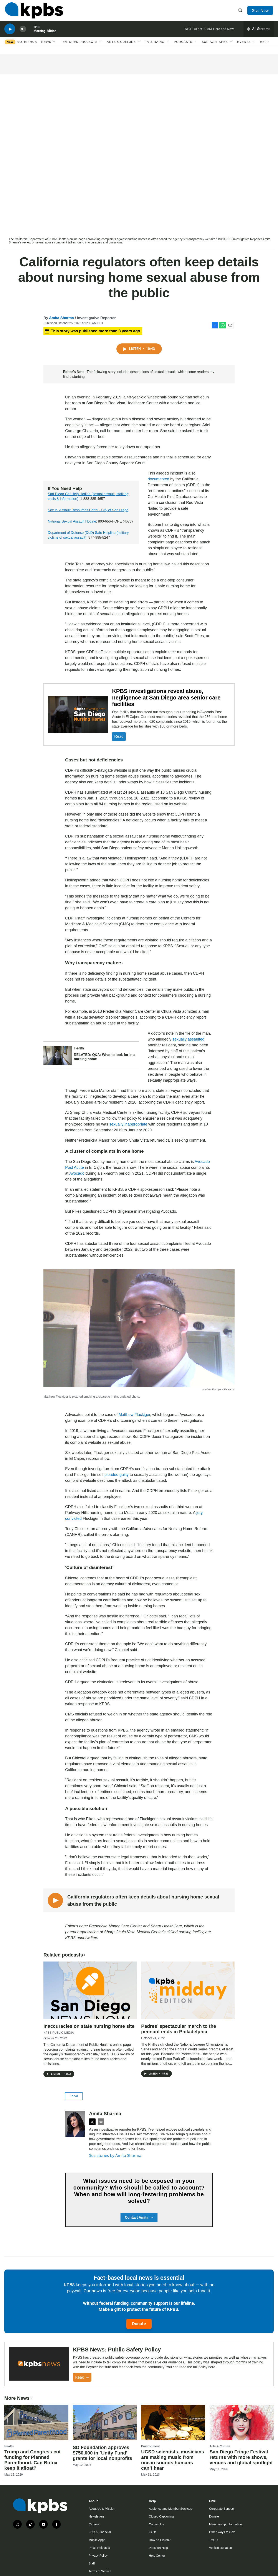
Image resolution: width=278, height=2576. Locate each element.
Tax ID (213, 2540)
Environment (150, 2446)
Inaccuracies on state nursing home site (88, 2026)
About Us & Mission (102, 2508)
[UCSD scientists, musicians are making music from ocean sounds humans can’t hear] (173, 2422)
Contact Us (156, 2524)
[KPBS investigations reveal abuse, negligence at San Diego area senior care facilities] (78, 714)
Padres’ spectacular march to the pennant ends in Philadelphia (178, 2028)
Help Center (157, 2555)
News (46, 45)
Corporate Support (221, 2508)
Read (119, 736)
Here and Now (223, 31)
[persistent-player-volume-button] (22, 32)
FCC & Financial (100, 2532)
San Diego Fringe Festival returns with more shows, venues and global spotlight (241, 2457)
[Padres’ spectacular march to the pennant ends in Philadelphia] (188, 1990)
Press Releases (99, 2547)
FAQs (152, 2532)
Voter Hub (27, 45)
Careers (94, 2524)
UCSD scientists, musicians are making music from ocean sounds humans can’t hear (172, 2460)
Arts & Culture (121, 45)
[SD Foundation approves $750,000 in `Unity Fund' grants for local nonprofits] (105, 2422)
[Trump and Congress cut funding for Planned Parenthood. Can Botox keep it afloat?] (36, 2422)
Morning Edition (44, 33)
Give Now (260, 11)
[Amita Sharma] (75, 2124)
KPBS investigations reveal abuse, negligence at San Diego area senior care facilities (166, 697)
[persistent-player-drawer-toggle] (258, 31)
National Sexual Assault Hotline (72, 521)
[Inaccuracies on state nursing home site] (90, 1990)
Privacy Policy (98, 2555)
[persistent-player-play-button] (10, 31)
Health (79, 1048)
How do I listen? (159, 2540)
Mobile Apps (97, 2540)
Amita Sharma (61, 318)
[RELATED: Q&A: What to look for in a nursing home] (57, 1055)
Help (264, 45)
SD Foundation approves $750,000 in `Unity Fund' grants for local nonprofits (102, 2453)
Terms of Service (100, 2571)
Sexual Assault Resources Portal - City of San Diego (88, 510)
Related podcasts (64, 1955)
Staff (92, 2563)
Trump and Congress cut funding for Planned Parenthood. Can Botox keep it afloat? (32, 2460)
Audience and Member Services (170, 2508)
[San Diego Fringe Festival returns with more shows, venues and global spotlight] (242, 2422)
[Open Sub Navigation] (54, 45)
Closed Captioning (161, 2516)
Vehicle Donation (220, 2547)
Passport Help (158, 2547)
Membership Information (225, 2524)
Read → (82, 2377)
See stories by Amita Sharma (115, 2155)
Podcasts (183, 45)
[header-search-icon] (241, 11)
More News (18, 2398)
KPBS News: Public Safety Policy (117, 2349)
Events (244, 45)
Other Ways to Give (222, 2532)
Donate (139, 2323)
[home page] (33, 11)
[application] (139, 158)
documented (158, 479)
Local (74, 2096)
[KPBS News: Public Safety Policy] (39, 2364)
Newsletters (96, 2516)
